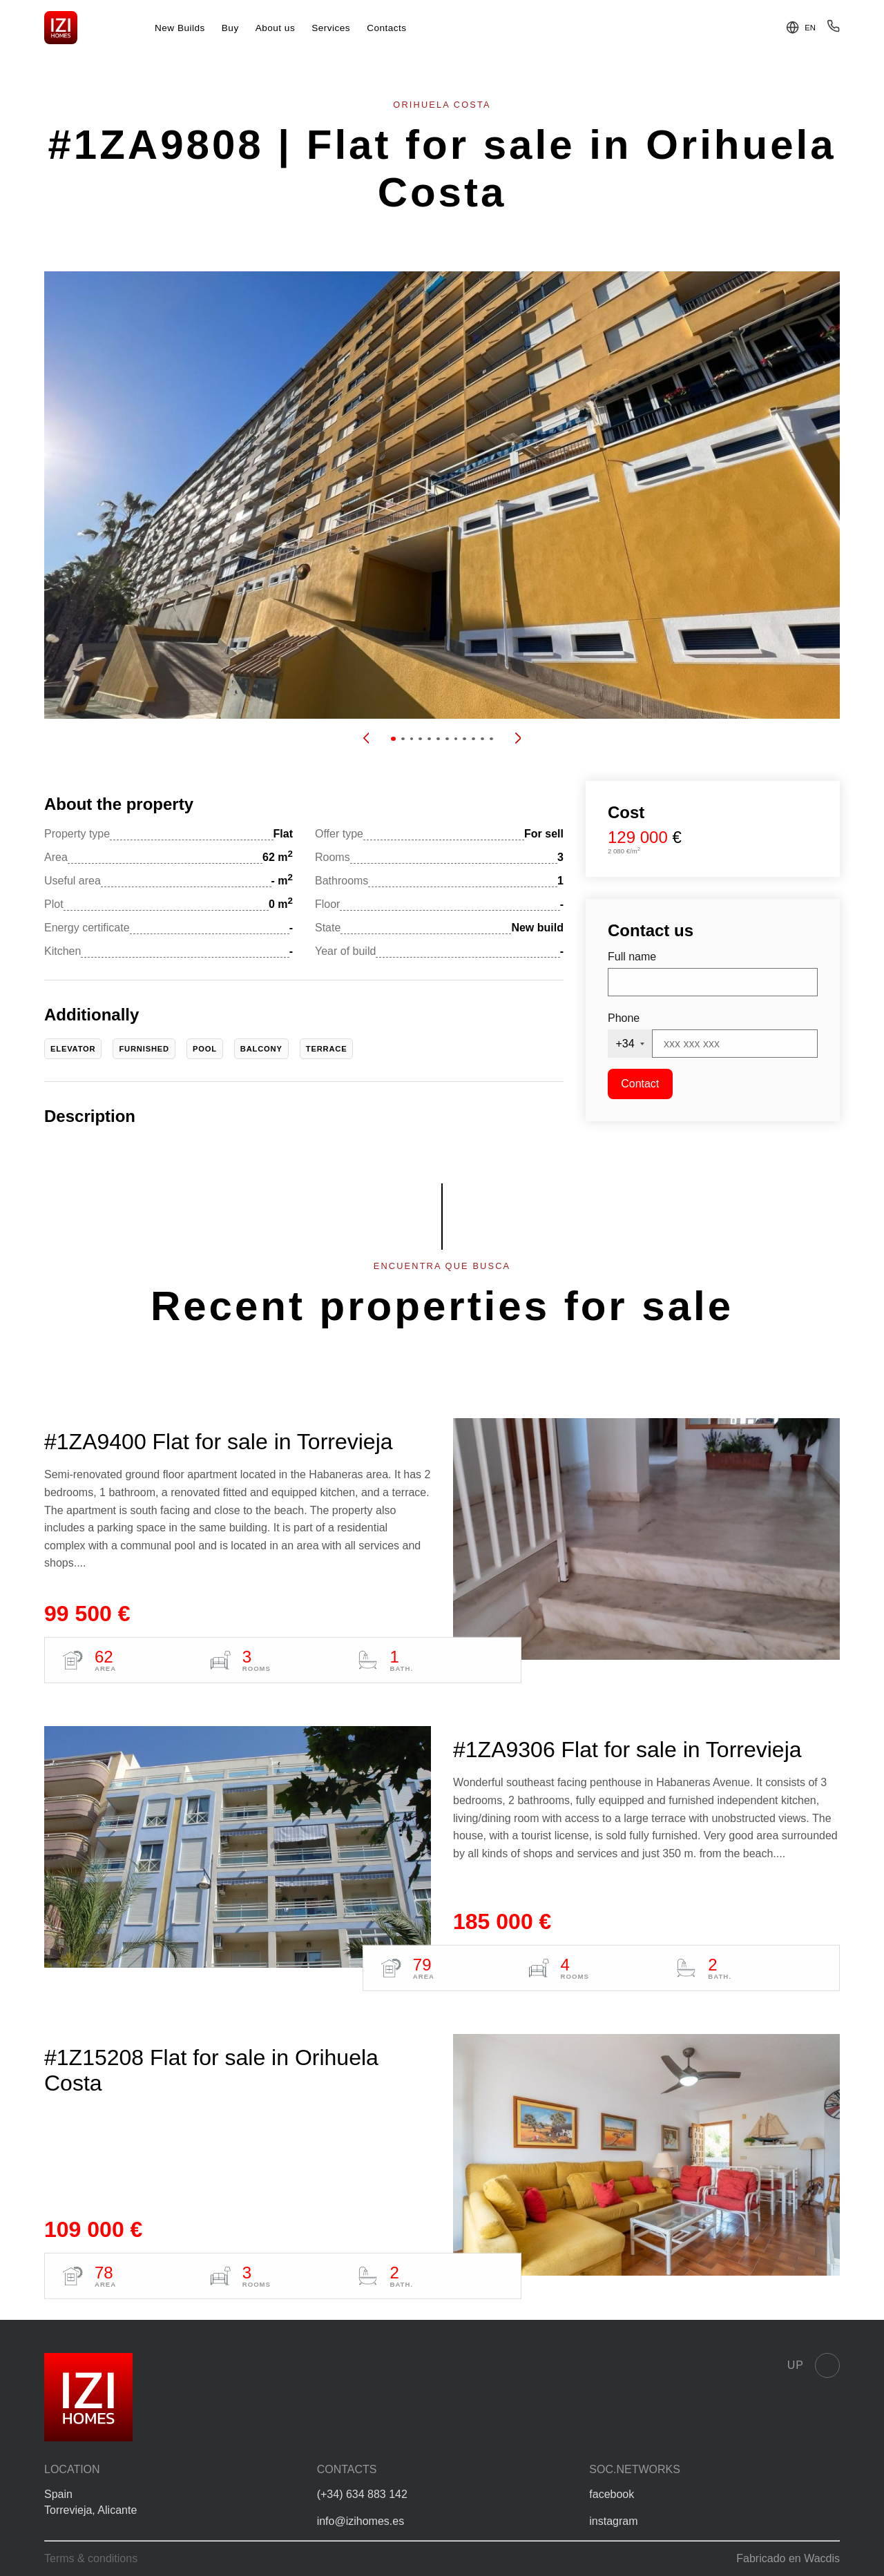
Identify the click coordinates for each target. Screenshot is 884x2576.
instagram (613, 2521)
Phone (624, 1018)
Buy (230, 28)
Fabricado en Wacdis (788, 2558)
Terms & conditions (90, 2558)
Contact (640, 1084)
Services (330, 28)
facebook (611, 2494)
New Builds (180, 28)
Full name (632, 956)
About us (276, 28)
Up (813, 2365)
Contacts (387, 28)
